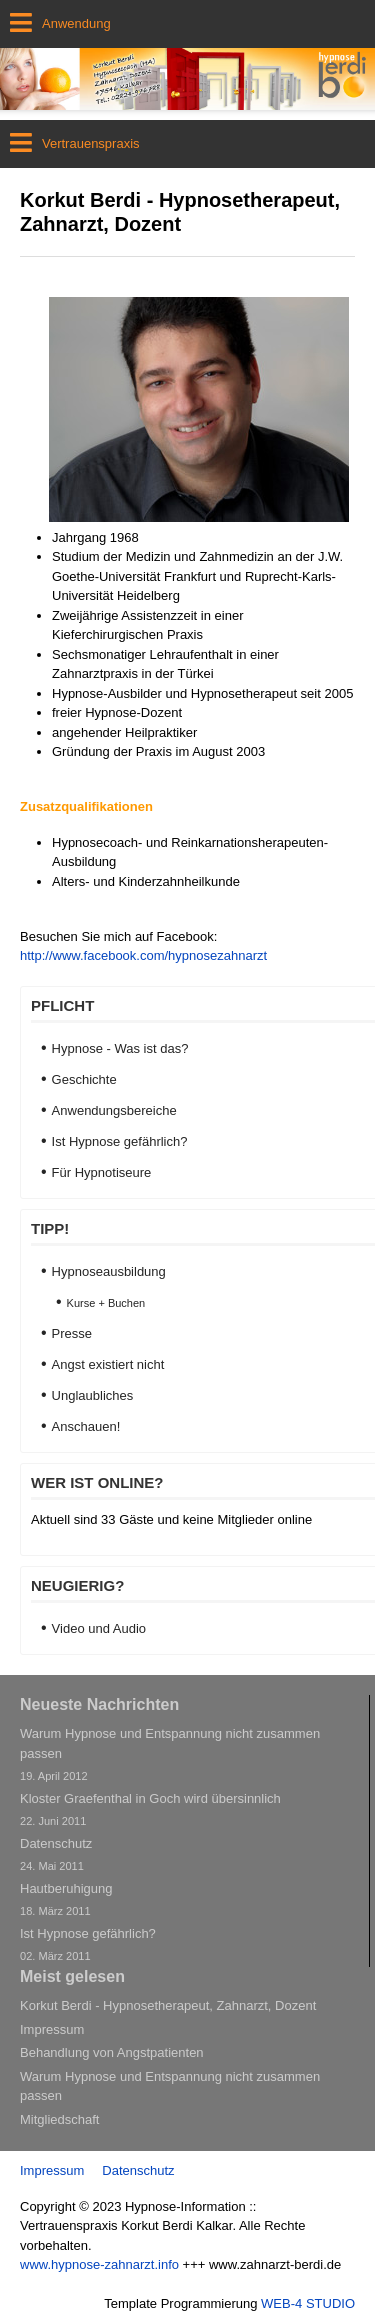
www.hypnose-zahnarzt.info (99, 2264)
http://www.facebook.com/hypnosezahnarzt (143, 955)
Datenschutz (138, 2170)
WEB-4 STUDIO (308, 2303)
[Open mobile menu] (187, 24)
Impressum (52, 2170)
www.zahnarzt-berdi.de (275, 2264)
